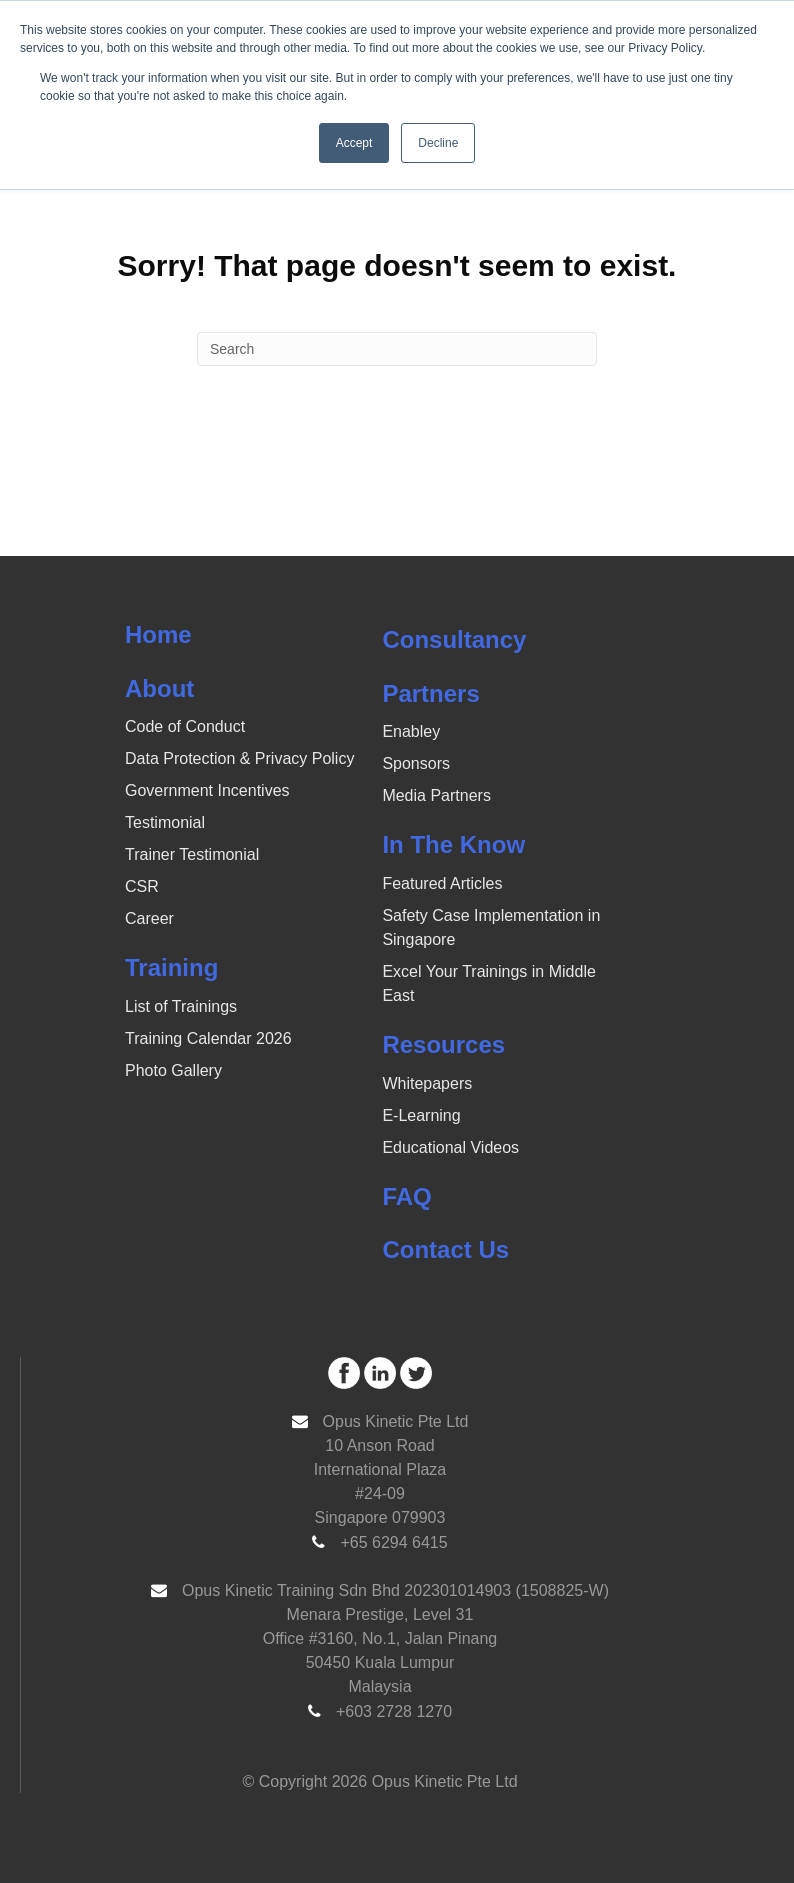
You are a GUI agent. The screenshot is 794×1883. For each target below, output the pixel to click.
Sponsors (416, 763)
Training (171, 967)
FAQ (406, 1196)
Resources (443, 1044)
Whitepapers (427, 1083)
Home (158, 634)
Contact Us (445, 1249)
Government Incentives (207, 790)
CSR (142, 886)
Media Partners (436, 795)
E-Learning (421, 1115)
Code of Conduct (185, 726)
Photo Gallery (173, 1070)
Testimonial (165, 822)
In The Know (453, 844)
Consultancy (454, 639)
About (159, 688)
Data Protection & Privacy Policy (239, 758)
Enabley (411, 731)
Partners (430, 693)
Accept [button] (354, 143)
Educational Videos (450, 1147)
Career (149, 918)
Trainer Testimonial (192, 854)
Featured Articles (442, 883)
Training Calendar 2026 (208, 1038)
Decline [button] (438, 143)
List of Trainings (181, 1006)
